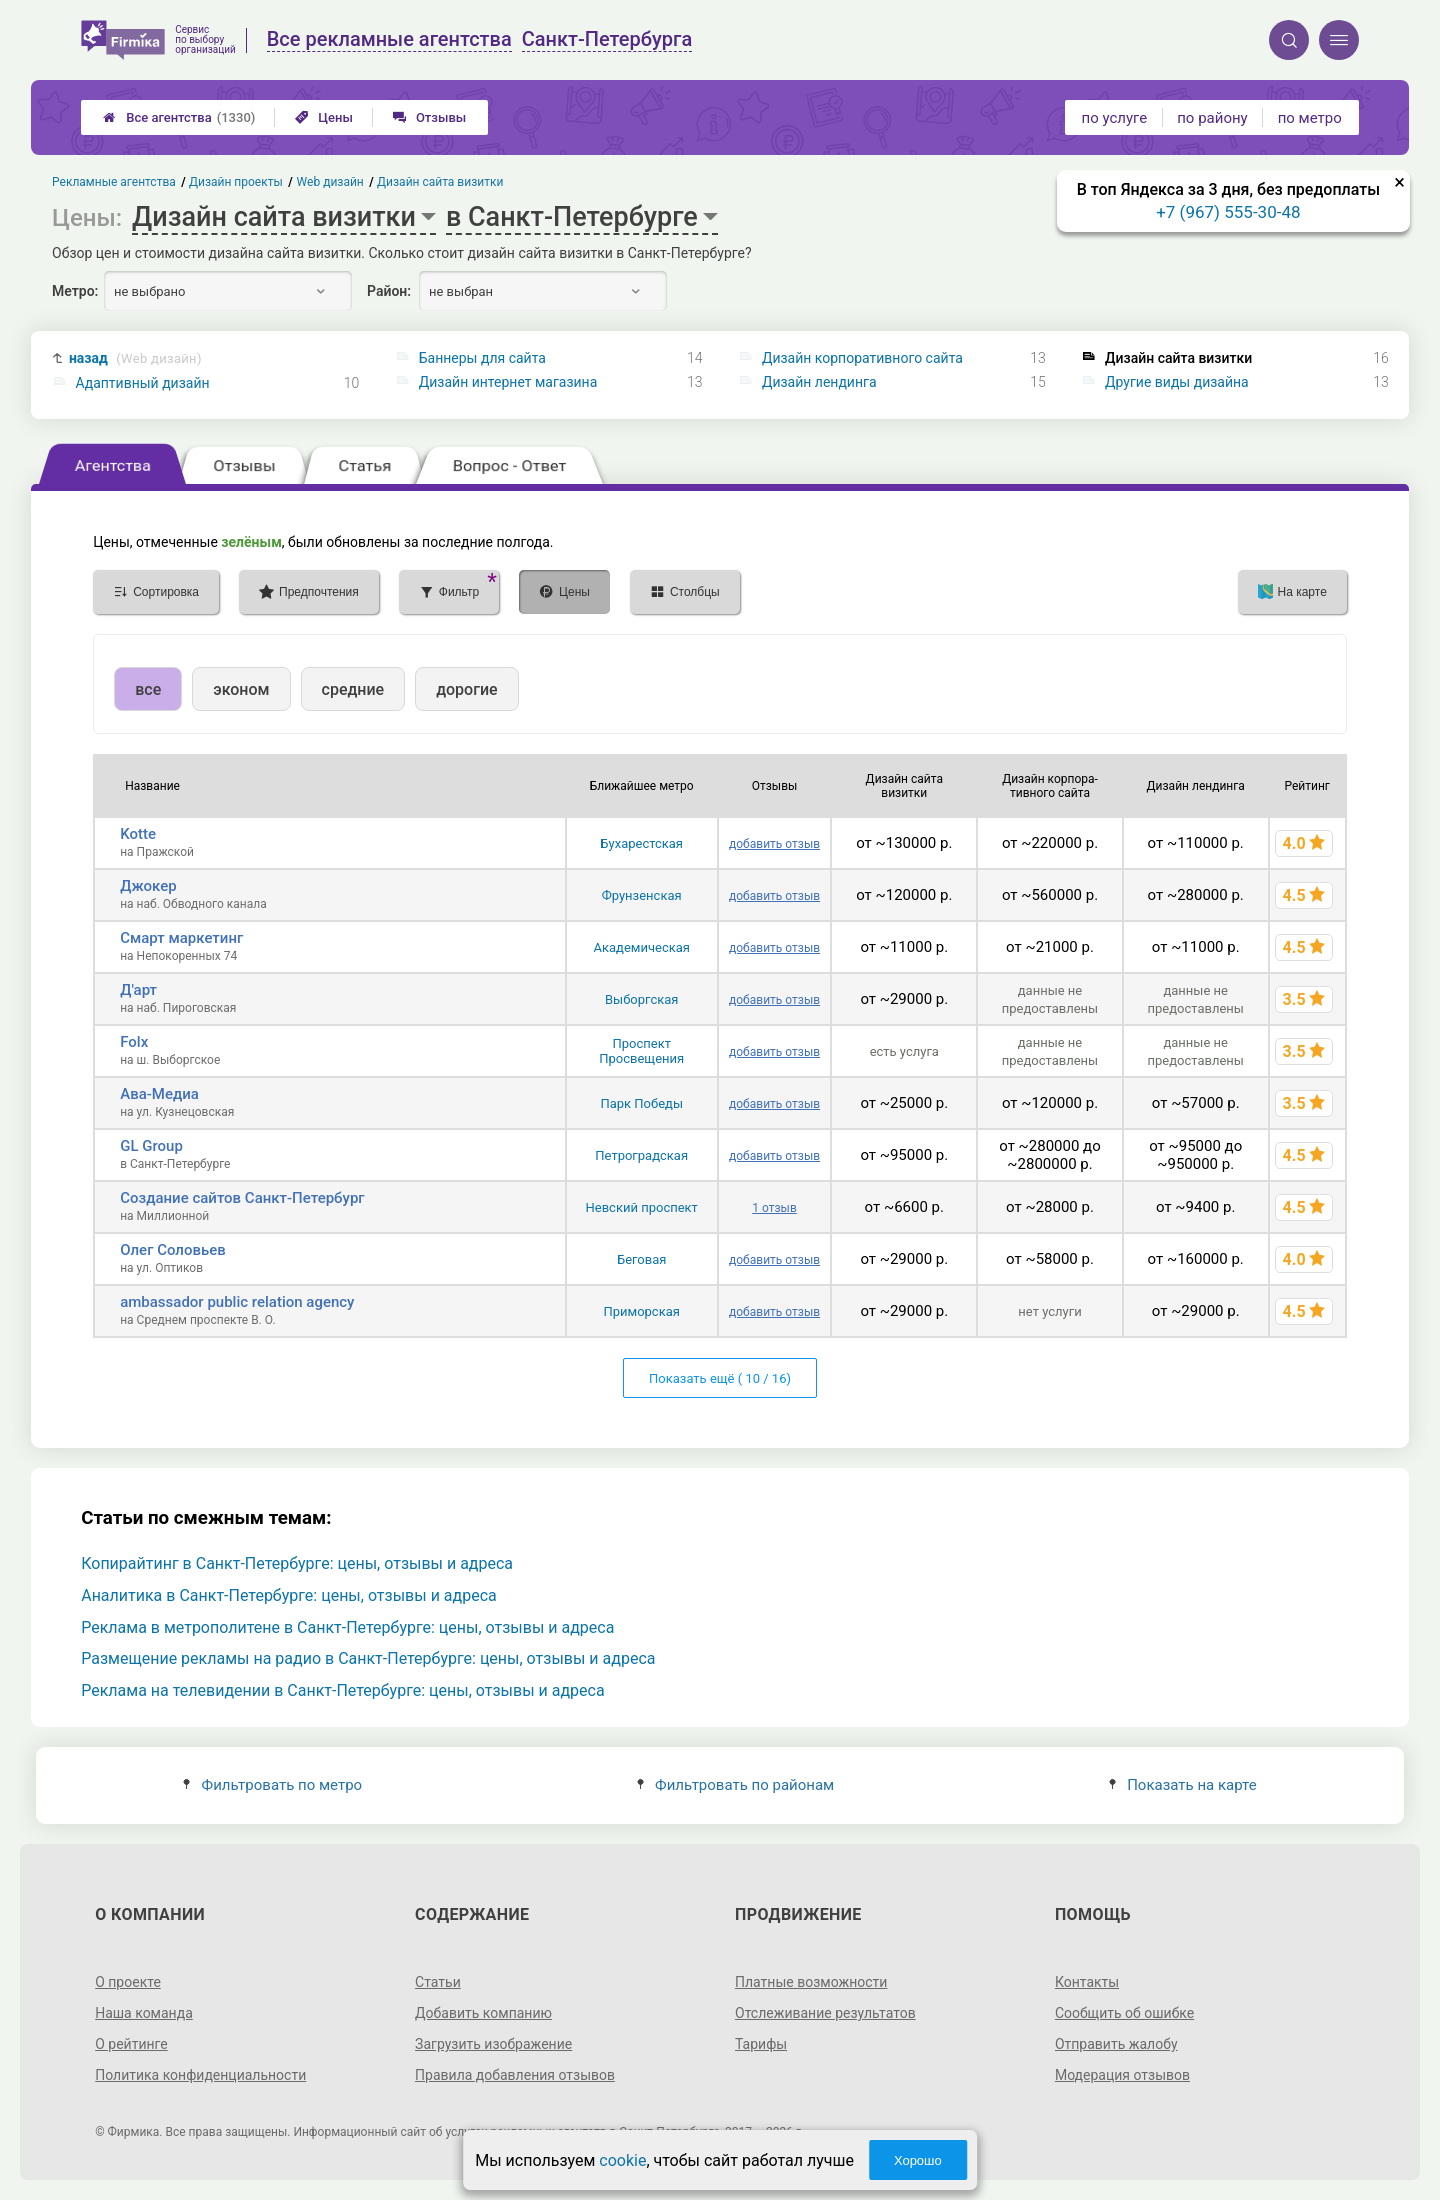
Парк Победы (641, 1103)
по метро (1310, 118)
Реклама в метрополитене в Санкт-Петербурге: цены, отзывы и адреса (347, 1627)
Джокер (148, 886)
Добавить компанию (483, 2013)
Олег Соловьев (173, 1250)
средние (353, 689)
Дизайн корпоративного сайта (862, 358)
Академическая (641, 947)
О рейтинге (131, 2044)
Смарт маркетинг (181, 938)
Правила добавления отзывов (515, 2075)
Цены (324, 117)
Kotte (138, 834)
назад (135, 358)
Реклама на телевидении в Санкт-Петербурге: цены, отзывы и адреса (342, 1690)
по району (1212, 118)
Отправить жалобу (1116, 2044)
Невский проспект (642, 1207)
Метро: (75, 291)
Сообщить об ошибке (1124, 2013)
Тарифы (761, 2044)
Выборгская (641, 999)
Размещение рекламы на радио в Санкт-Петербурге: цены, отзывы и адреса (368, 1658)
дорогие (466, 689)
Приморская (641, 1311)
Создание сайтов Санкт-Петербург (242, 1198)
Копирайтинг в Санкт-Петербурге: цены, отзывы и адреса (297, 1563)
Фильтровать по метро (272, 1785)
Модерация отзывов (1122, 2075)
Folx (134, 1042)
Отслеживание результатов (825, 2013)
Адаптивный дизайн (143, 383)
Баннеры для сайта (482, 358)
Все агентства (179, 117)
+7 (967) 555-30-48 (1228, 212)
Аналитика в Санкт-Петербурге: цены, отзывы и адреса (289, 1595)
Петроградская (641, 1155)
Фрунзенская (642, 895)
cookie (622, 2160)
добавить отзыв (774, 844)
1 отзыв (774, 1208)
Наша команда (144, 2013)
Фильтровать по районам (735, 1785)
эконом (241, 689)
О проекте (128, 1982)
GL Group (151, 1146)
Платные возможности (811, 1982)
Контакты (1087, 1982)
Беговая (641, 1259)
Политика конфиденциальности (200, 2075)
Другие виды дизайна (1177, 382)
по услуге (1115, 118)
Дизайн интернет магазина (508, 382)
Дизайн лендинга (819, 382)
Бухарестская (641, 843)
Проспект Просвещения (641, 1051)
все (148, 689)
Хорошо (918, 2160)
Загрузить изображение (493, 2044)
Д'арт (138, 990)
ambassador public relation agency (237, 1302)
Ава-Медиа (159, 1094)
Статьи (438, 1982)
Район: (389, 291)
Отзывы (429, 117)
